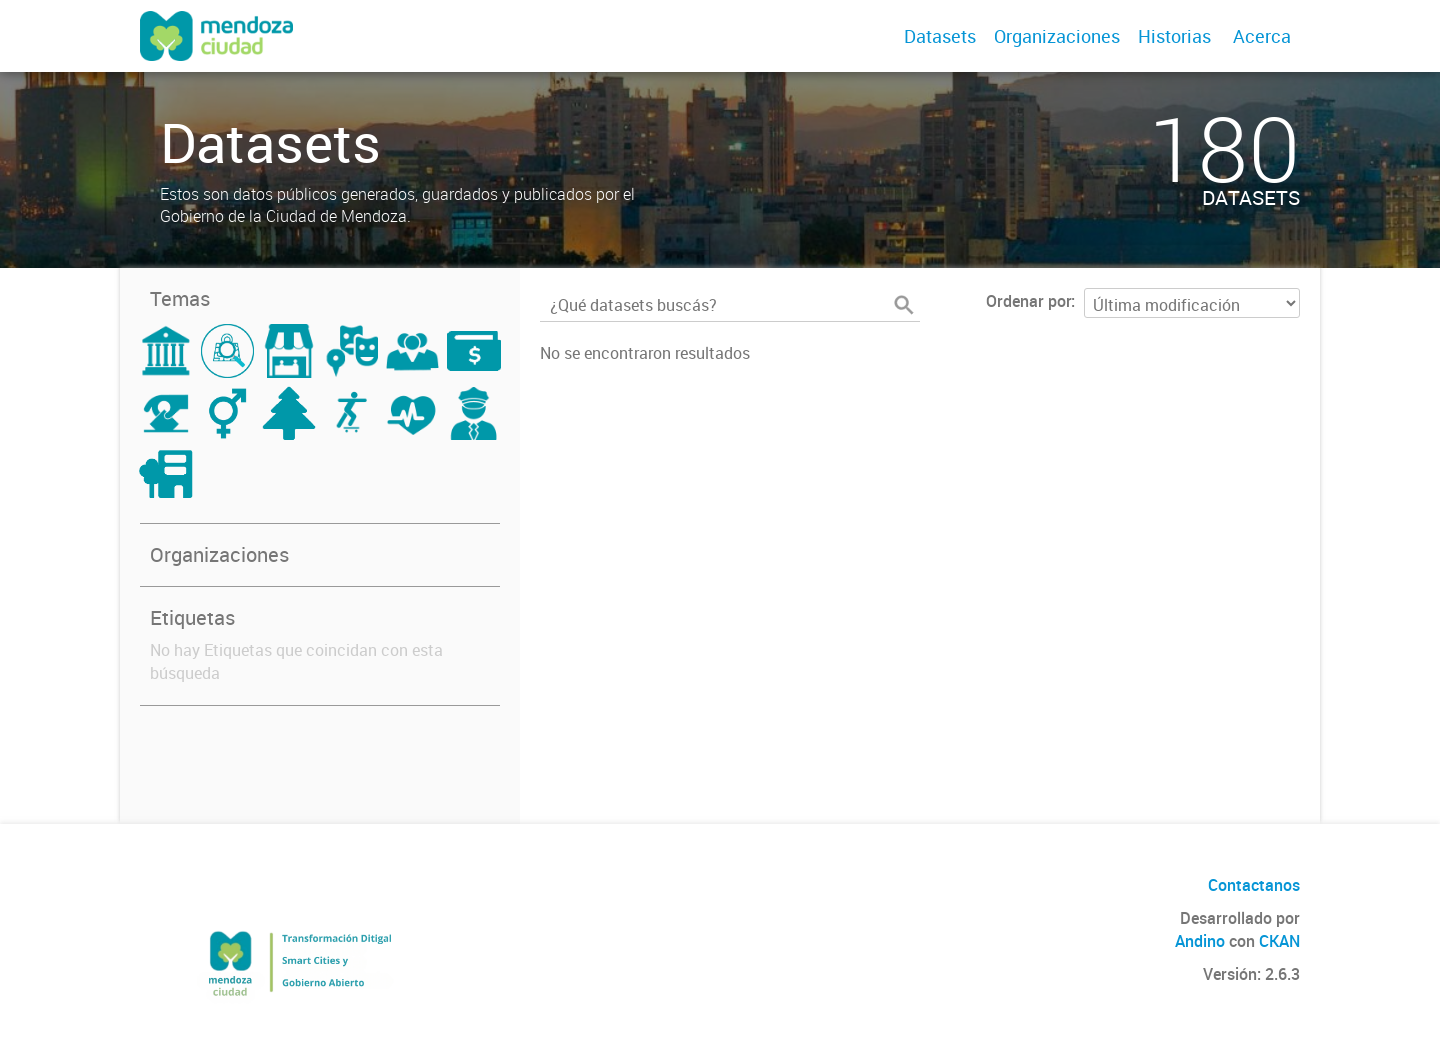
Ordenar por (1028, 301)
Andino (1200, 941)
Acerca (1262, 36)
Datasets (940, 36)
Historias (1174, 36)
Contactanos (1254, 885)
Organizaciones (1057, 36)
